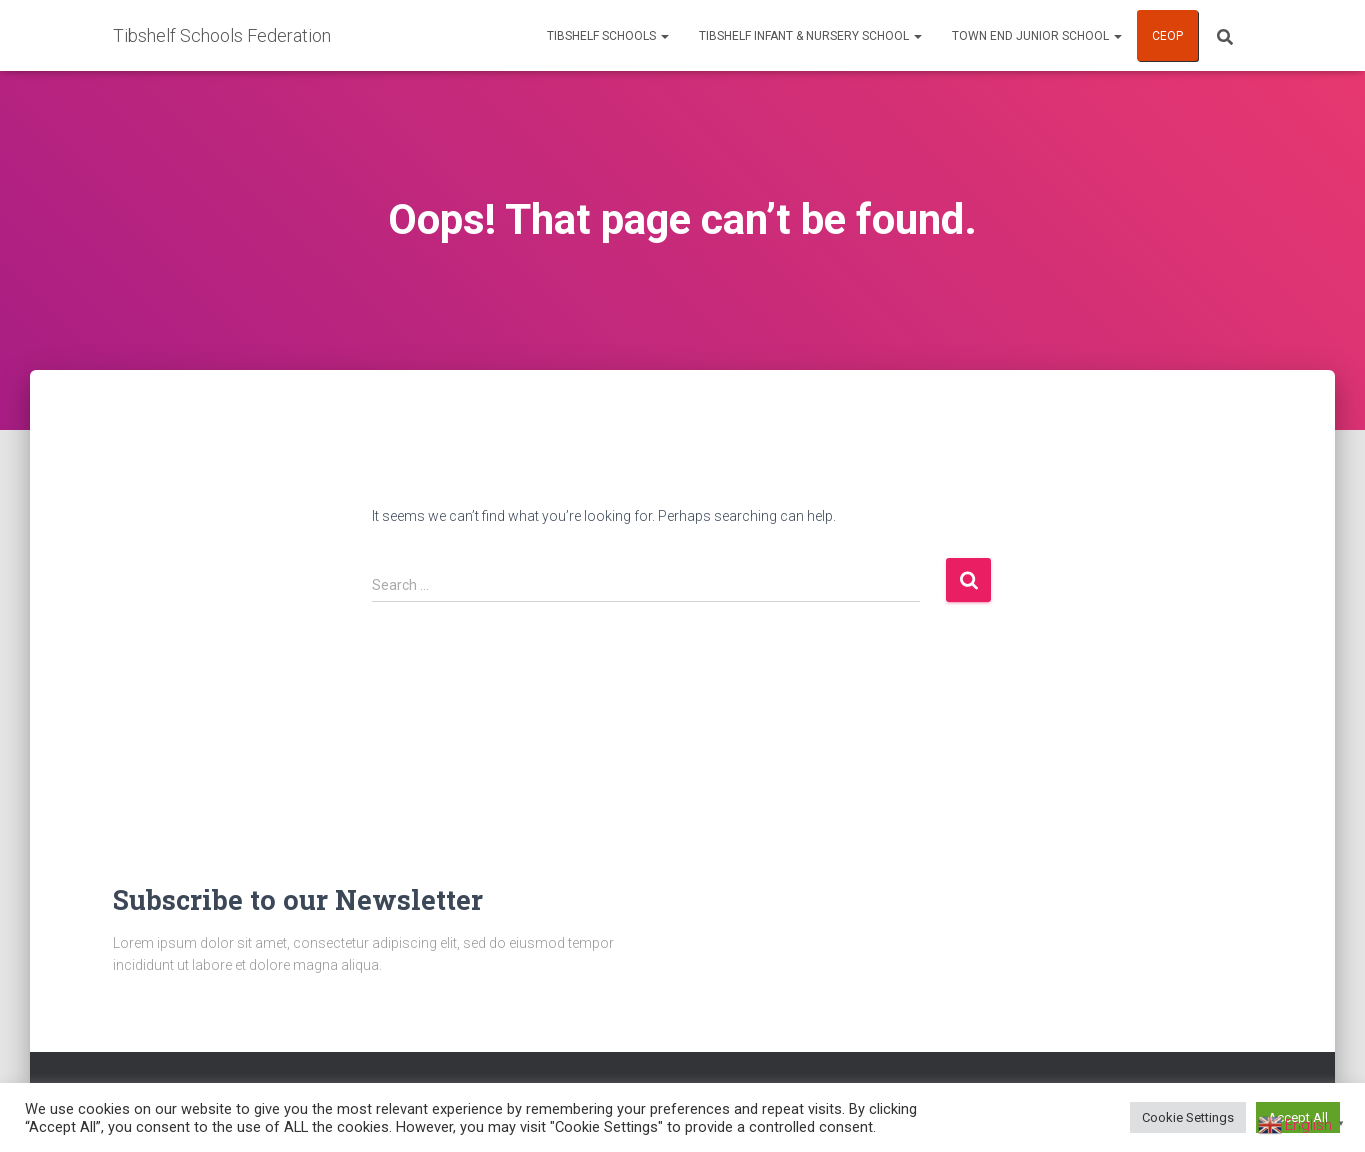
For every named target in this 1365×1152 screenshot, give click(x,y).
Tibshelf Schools (608, 36)
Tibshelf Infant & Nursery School (810, 36)
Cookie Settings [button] (1188, 1117)
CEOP (1167, 36)
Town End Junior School (1037, 36)
